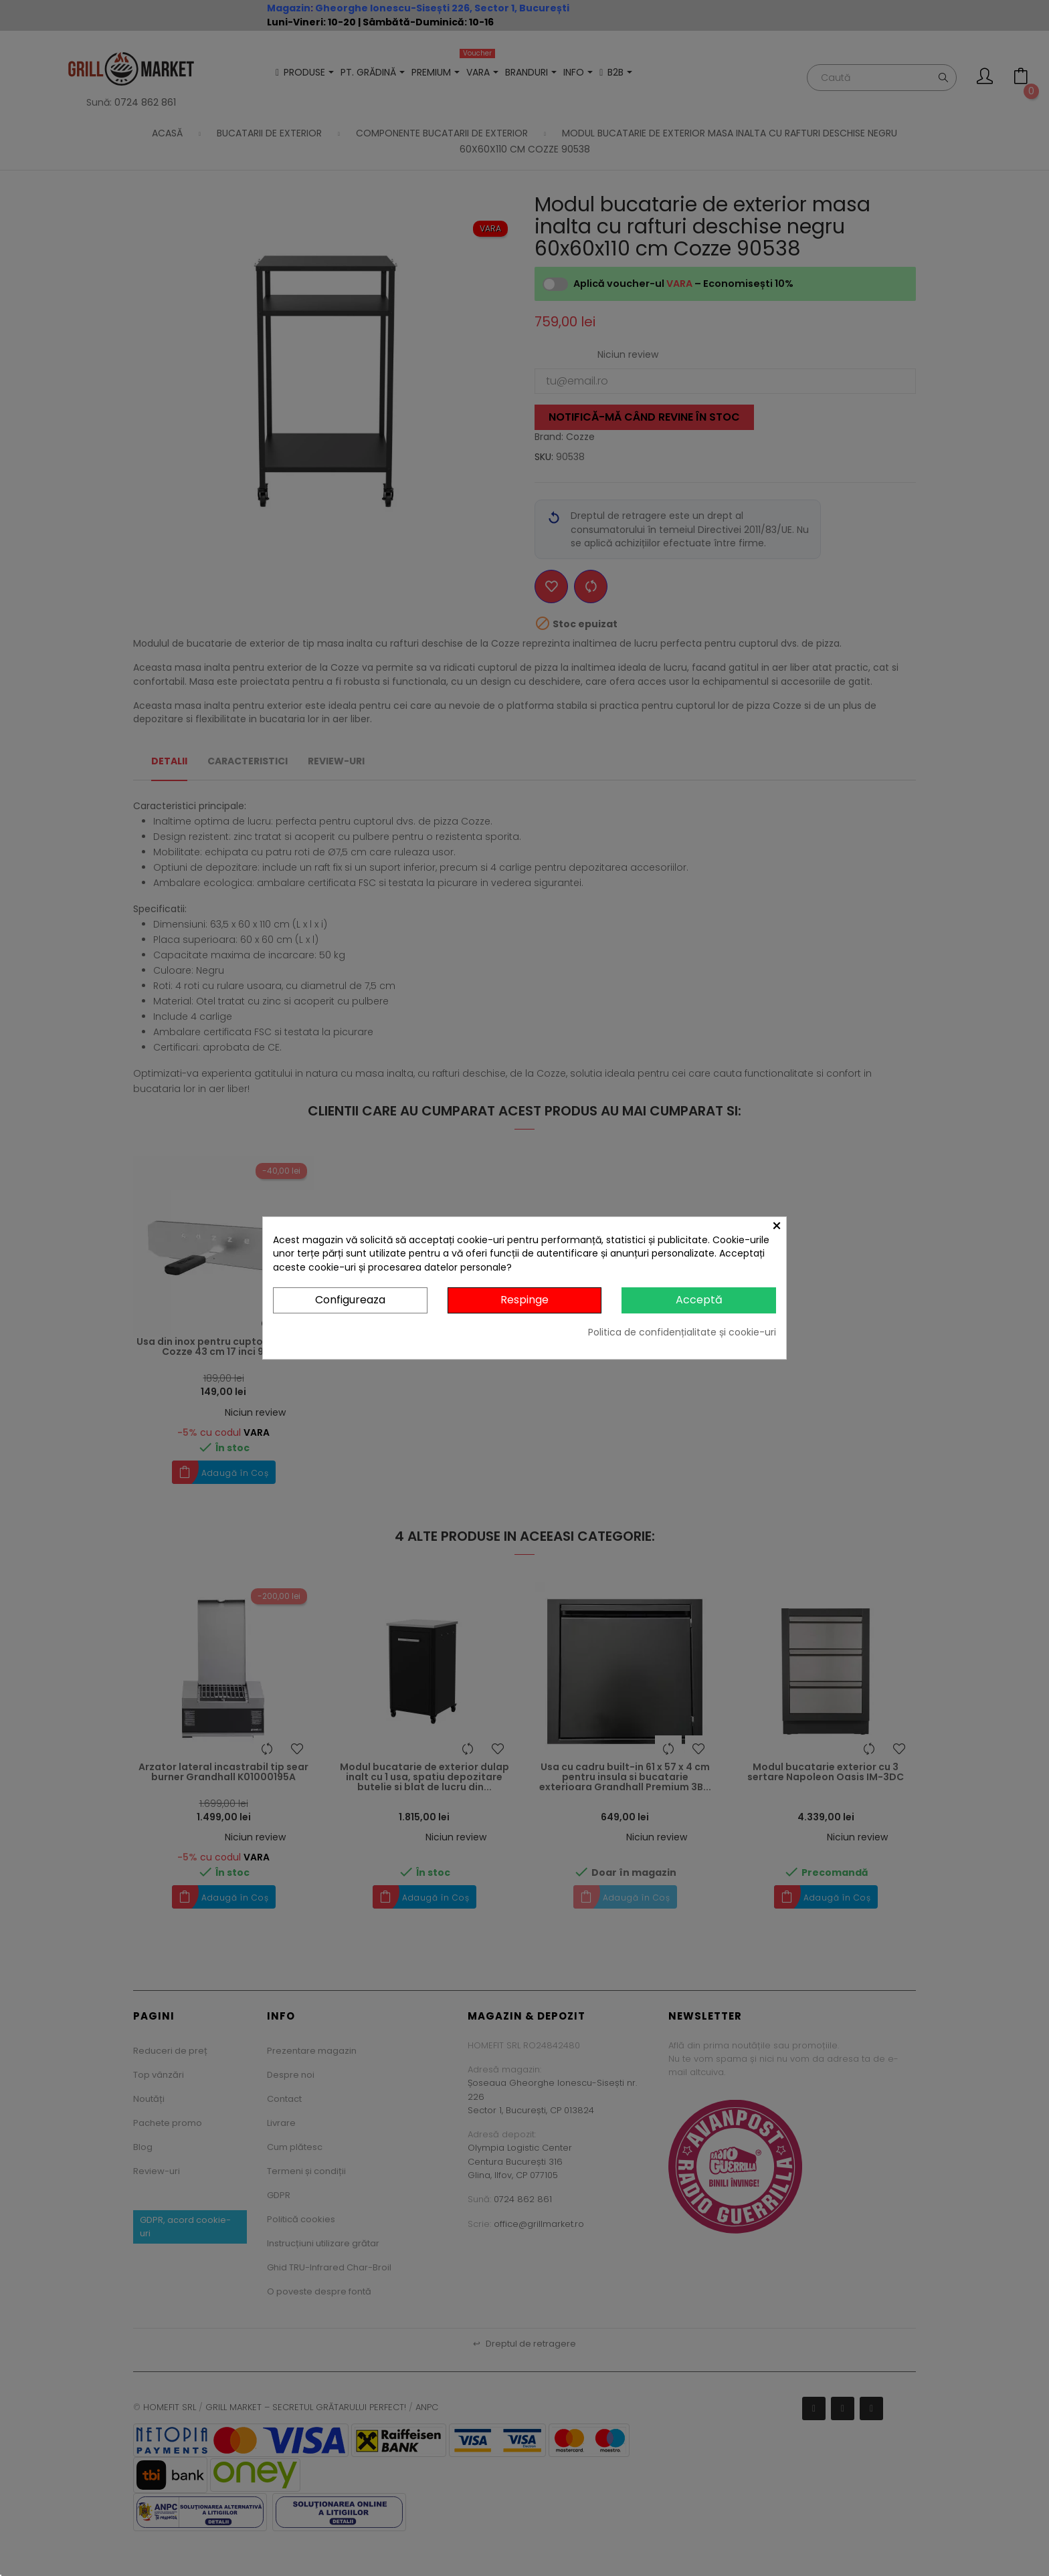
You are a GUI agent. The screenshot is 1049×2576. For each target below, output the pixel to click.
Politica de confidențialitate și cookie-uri (682, 1332)
